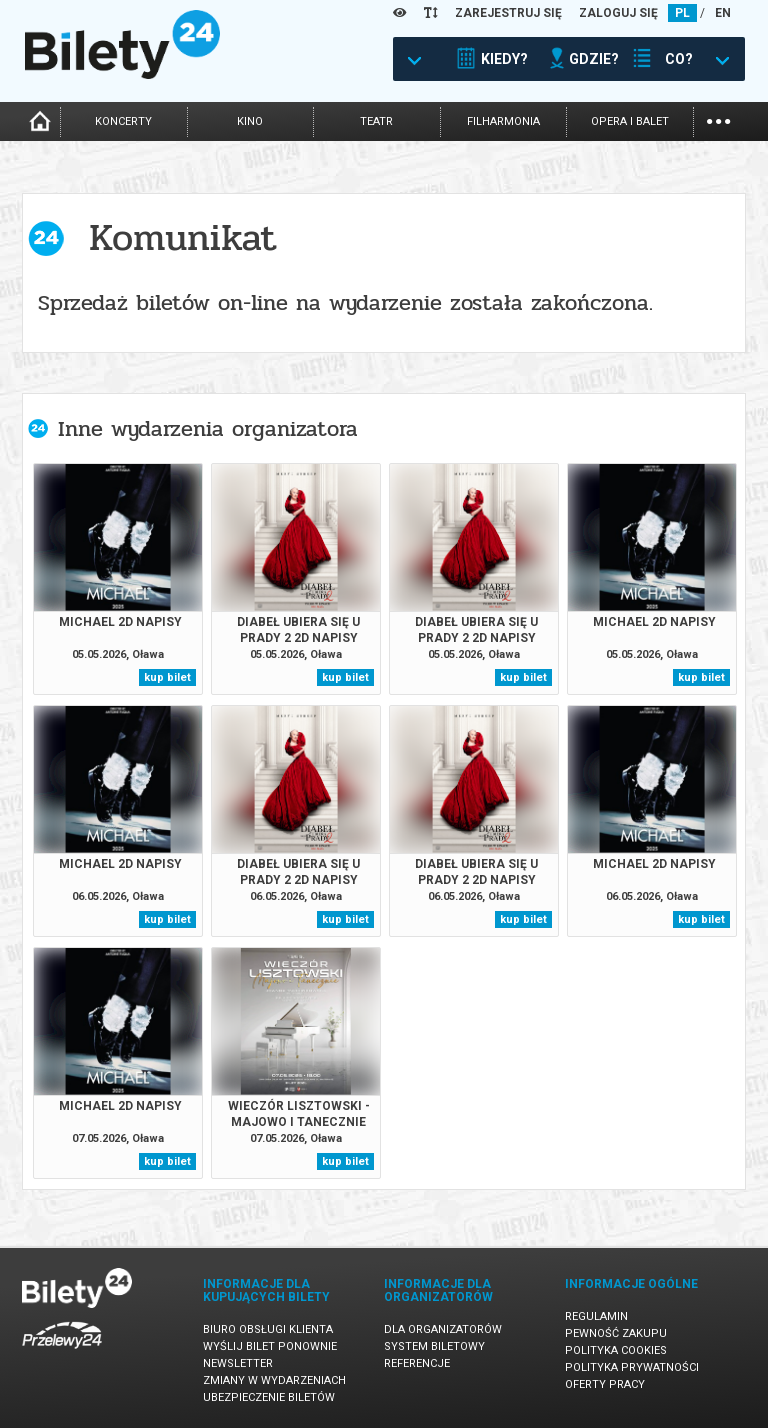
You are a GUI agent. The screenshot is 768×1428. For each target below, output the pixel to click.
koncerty (123, 121)
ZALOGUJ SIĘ (618, 13)
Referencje (417, 1363)
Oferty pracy (605, 1384)
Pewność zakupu (616, 1333)
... (718, 119)
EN (723, 13)
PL (682, 13)
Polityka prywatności (632, 1367)
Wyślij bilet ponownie (270, 1346)
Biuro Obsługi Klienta (268, 1329)
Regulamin (596, 1316)
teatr (376, 121)
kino (250, 121)
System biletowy (434, 1346)
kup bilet (167, 677)
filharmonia (503, 121)
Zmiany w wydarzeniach (274, 1380)
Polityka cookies (616, 1350)
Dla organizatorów (443, 1329)
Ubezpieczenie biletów (269, 1397)
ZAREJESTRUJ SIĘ (508, 13)
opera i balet (630, 121)
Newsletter (238, 1363)
